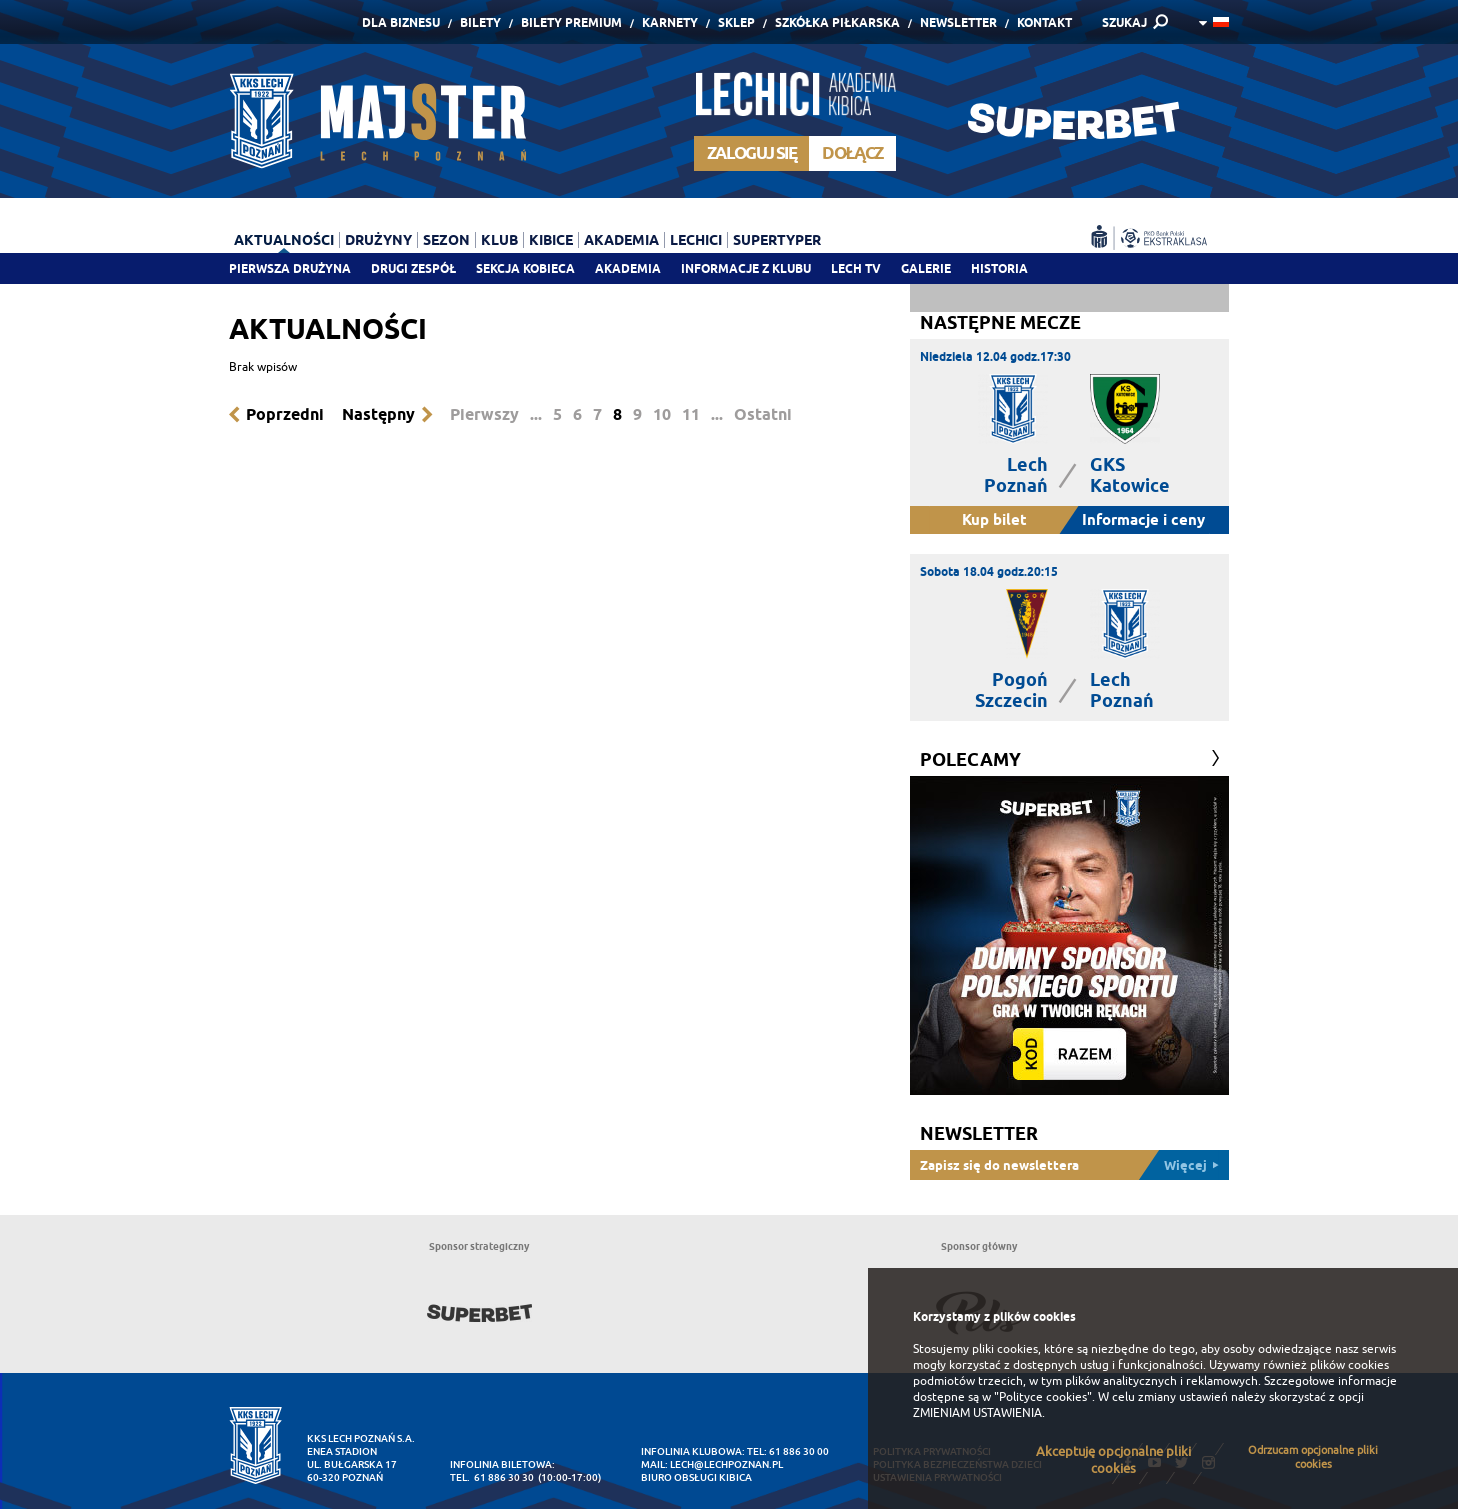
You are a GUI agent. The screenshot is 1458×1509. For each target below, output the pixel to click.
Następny (378, 414)
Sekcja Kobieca (525, 268)
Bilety (480, 22)
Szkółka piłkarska (837, 22)
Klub (499, 240)
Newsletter (958, 22)
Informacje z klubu (746, 268)
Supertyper (777, 240)
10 (662, 414)
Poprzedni (285, 414)
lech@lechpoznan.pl (726, 1464)
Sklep (736, 22)
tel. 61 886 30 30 (492, 1477)
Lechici (696, 240)
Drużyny (378, 240)
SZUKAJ (1124, 22)
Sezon (446, 240)
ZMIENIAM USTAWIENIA (977, 1413)
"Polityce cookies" (1043, 1397)
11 (691, 414)
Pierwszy (484, 414)
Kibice (551, 240)
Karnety (670, 22)
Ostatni (763, 414)
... (536, 414)
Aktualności (284, 240)
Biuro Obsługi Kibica (696, 1477)
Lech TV (856, 268)
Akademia (628, 268)
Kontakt (1044, 22)
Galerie (926, 268)
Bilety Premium (571, 22)
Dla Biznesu (401, 22)
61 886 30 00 (799, 1451)
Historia (999, 268)
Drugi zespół (413, 268)
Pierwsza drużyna (290, 268)
